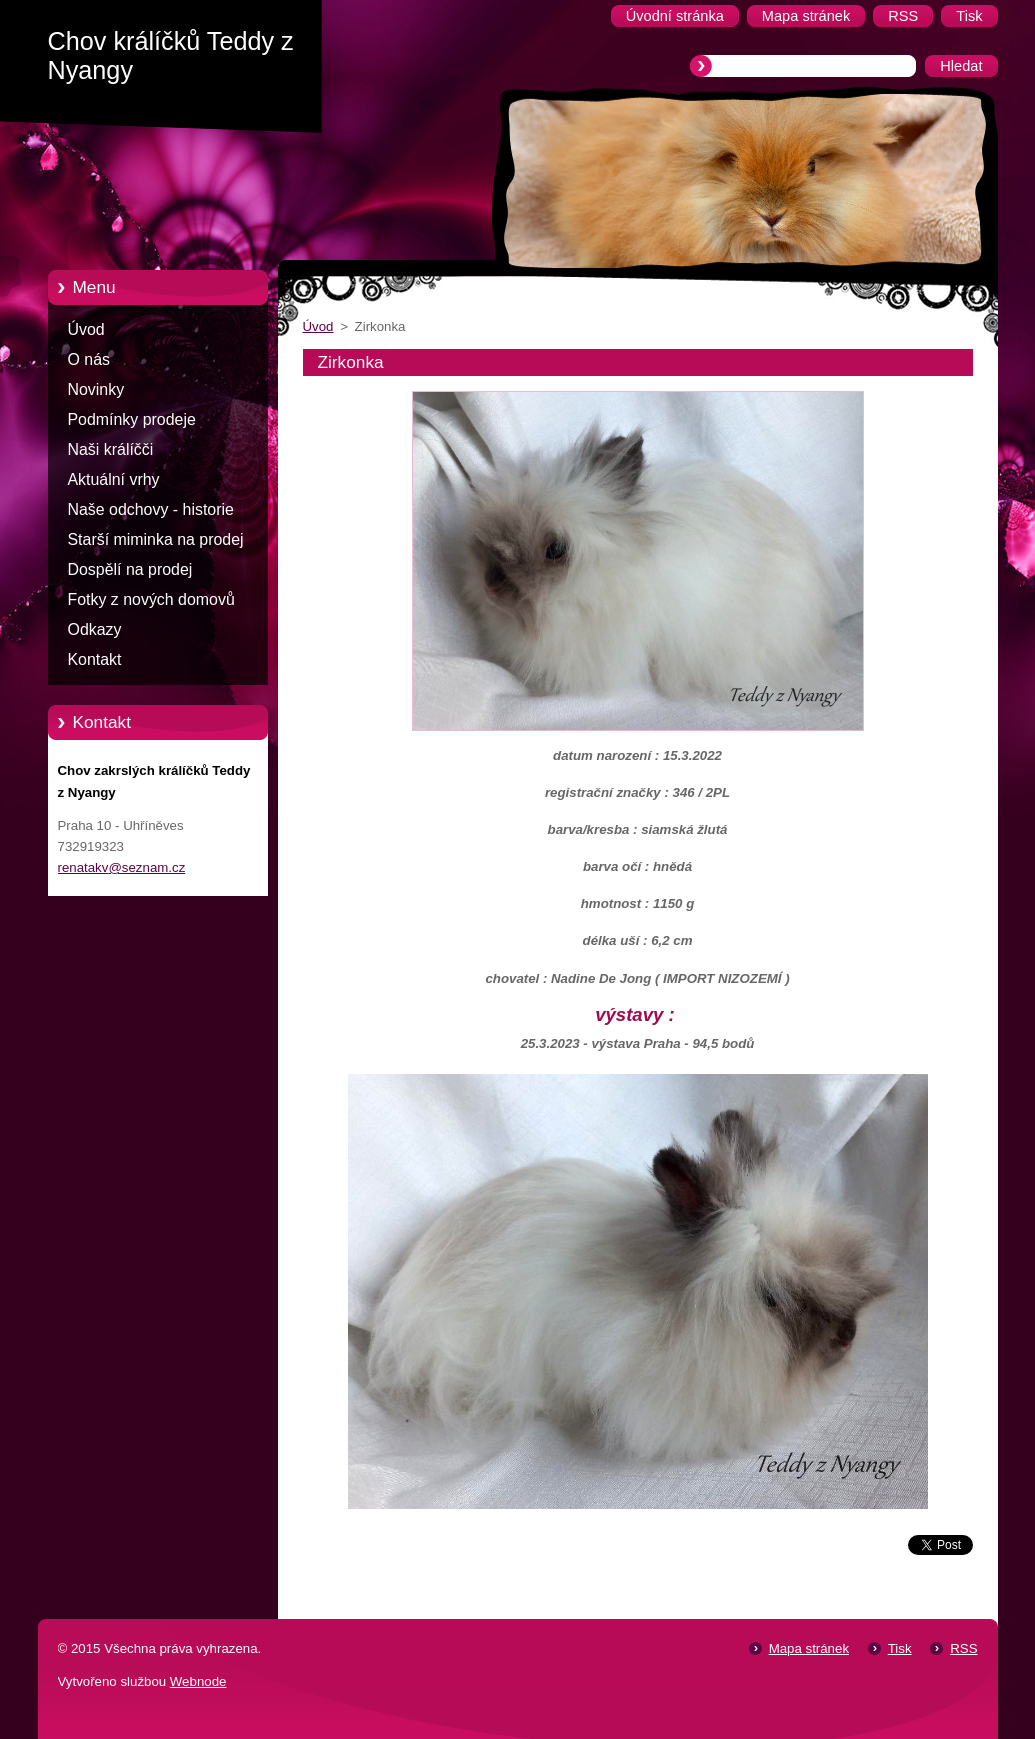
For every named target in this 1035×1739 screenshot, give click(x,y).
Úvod (86, 329)
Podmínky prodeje (132, 419)
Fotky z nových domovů (151, 599)
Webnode (198, 1681)
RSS (963, 1648)
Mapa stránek (809, 1648)
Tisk (900, 1648)
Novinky (96, 389)
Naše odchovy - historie (151, 509)
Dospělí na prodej (130, 569)
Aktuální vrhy (114, 479)
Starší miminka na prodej (156, 539)
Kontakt (95, 659)
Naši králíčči (111, 449)
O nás (89, 359)
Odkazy (95, 629)
